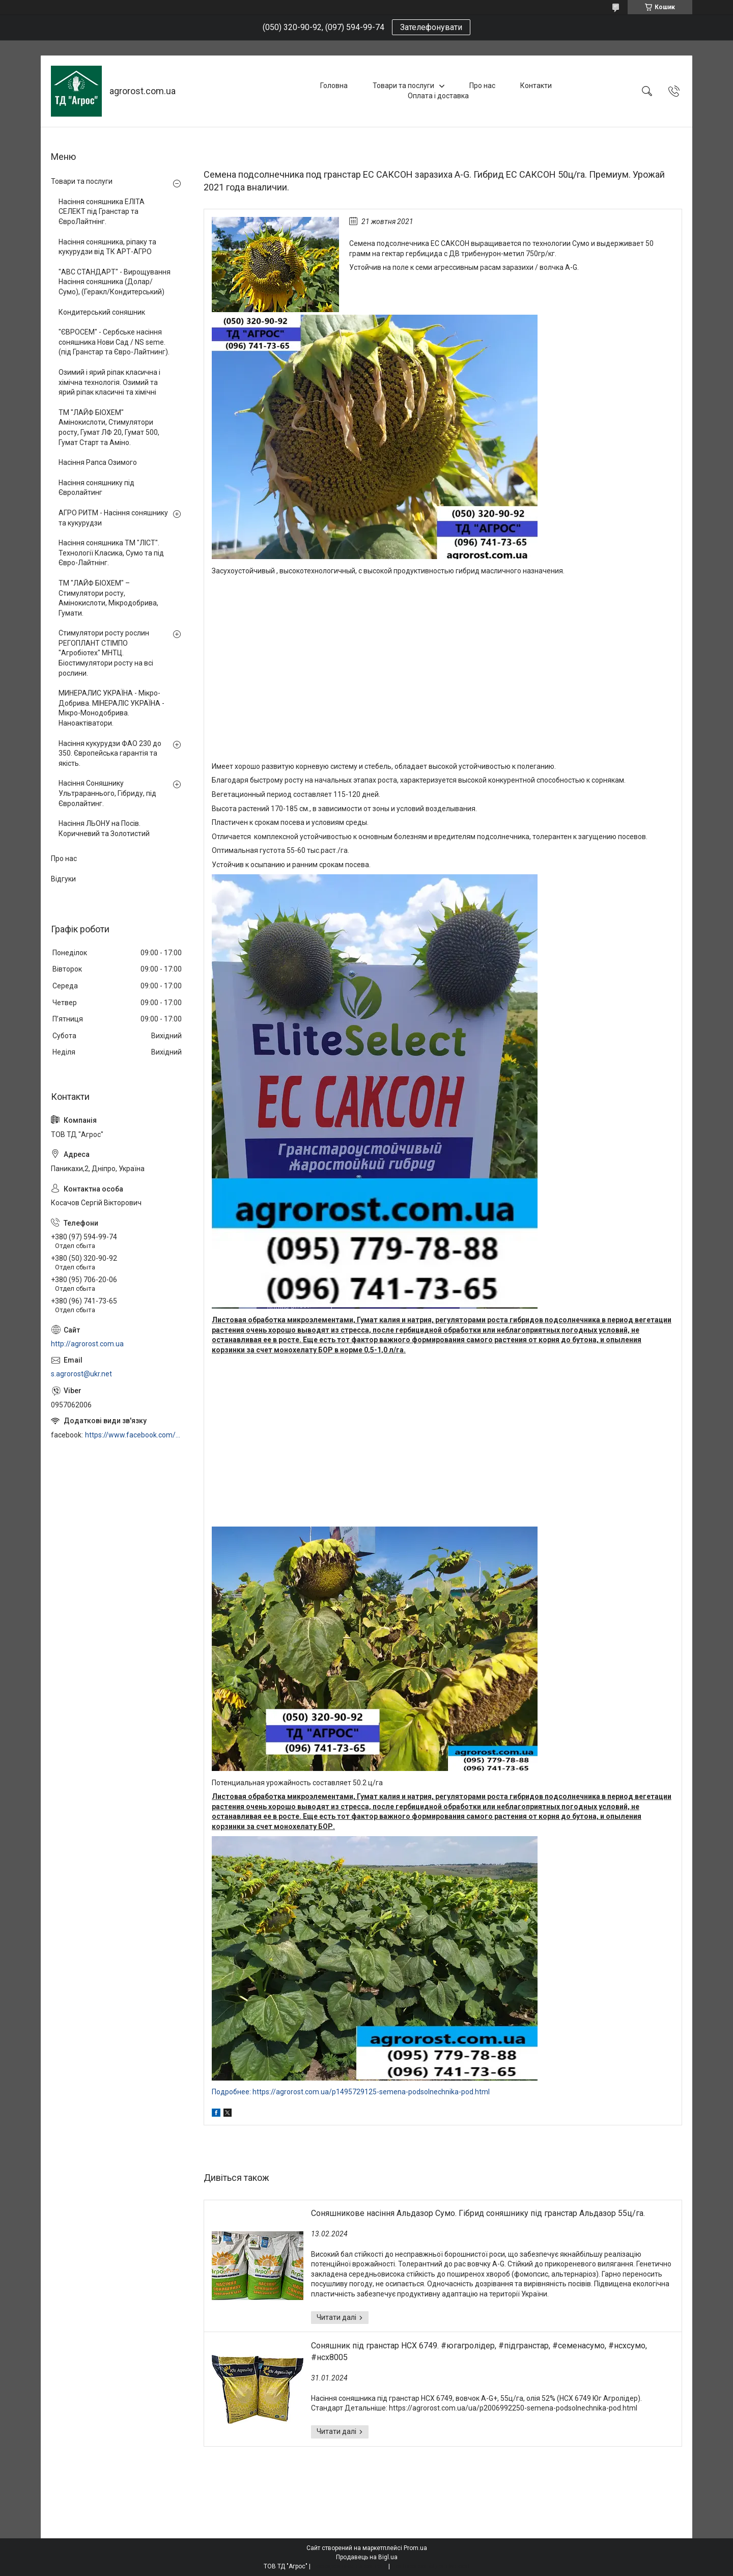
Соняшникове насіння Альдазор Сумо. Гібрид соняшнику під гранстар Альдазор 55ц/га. (478, 2213)
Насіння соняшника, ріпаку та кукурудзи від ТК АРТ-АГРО (107, 247)
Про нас (482, 85)
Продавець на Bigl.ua (367, 2557)
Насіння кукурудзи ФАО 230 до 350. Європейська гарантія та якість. (110, 753)
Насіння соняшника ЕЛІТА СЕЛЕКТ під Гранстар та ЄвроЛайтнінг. (102, 212)
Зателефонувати (431, 27)
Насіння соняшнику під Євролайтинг (96, 488)
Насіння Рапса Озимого (98, 462)
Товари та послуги (403, 85)
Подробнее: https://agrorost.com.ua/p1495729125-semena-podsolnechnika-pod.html (351, 2092)
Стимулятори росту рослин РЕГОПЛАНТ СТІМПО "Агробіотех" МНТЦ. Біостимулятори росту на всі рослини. (106, 653)
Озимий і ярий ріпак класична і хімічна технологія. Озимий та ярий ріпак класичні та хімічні (109, 382)
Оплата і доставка (438, 96)
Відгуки (63, 879)
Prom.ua (415, 2548)
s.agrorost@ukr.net (81, 1374)
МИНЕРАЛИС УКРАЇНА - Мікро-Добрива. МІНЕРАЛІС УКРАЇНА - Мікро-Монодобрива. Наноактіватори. (111, 708)
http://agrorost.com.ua (87, 1344)
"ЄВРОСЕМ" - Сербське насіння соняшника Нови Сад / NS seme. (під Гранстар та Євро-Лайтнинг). (114, 342)
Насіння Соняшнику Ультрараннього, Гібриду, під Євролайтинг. (107, 793)
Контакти (536, 85)
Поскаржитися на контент (349, 2566)
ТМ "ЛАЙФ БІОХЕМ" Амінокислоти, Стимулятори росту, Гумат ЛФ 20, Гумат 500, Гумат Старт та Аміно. (109, 427)
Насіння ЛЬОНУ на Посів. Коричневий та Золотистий (104, 828)
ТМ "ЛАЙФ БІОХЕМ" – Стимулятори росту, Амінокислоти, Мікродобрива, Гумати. (108, 598)
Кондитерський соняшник (102, 312)
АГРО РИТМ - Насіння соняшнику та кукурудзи (113, 518)
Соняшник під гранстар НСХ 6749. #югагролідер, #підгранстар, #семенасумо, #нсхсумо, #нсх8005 (479, 2351)
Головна (334, 85)
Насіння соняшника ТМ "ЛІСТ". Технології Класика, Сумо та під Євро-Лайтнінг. (111, 553)
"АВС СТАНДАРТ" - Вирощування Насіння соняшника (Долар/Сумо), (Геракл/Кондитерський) (115, 282)
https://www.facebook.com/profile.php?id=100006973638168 (134, 1435)
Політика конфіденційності (430, 2566)
